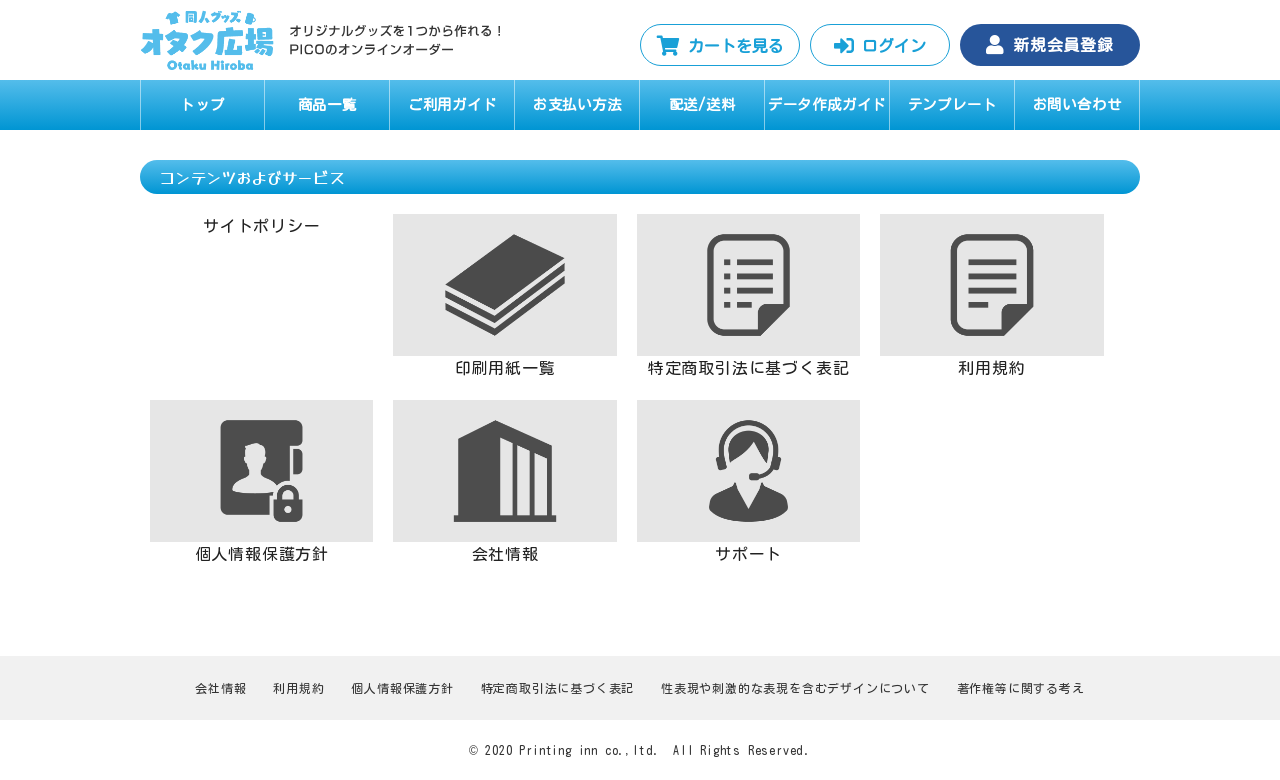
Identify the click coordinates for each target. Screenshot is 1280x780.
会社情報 (220, 688)
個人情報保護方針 (402, 688)
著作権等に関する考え (1021, 688)
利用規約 (298, 688)
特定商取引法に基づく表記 (558, 688)
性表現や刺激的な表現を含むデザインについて (795, 688)
